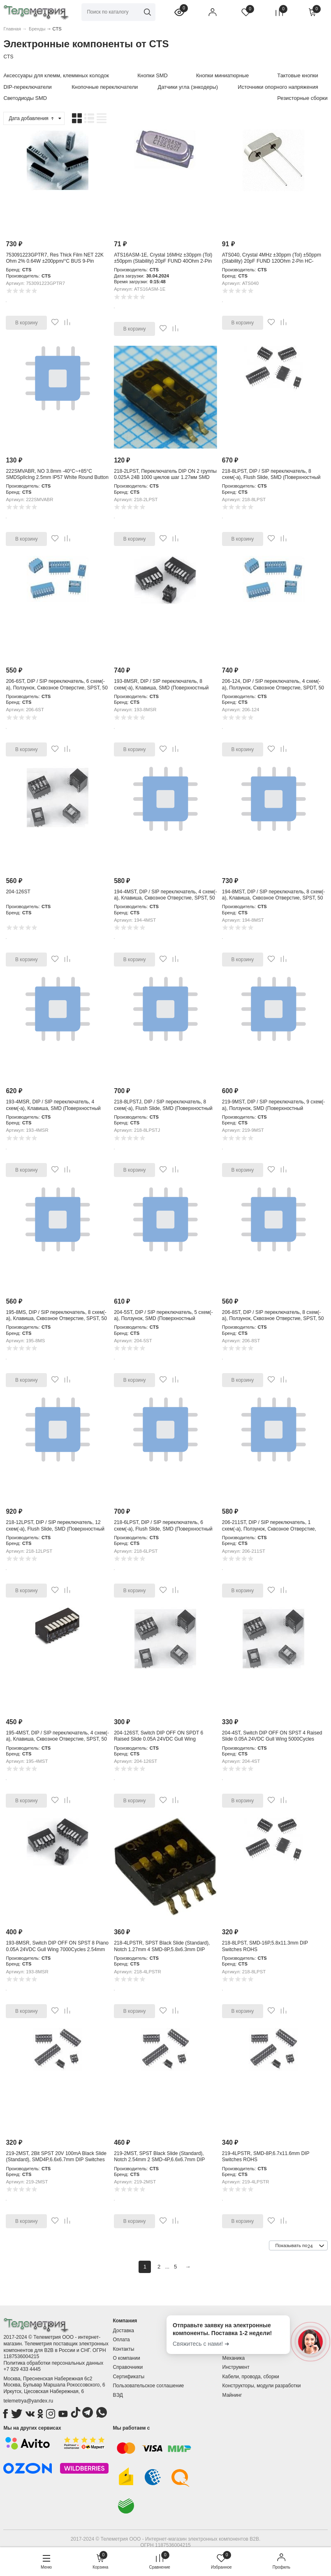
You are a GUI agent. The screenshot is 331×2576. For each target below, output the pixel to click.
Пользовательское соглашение (148, 2386)
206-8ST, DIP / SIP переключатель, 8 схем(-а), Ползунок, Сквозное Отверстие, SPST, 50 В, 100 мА (273, 1318)
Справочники (128, 2367)
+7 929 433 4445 (21, 2369)
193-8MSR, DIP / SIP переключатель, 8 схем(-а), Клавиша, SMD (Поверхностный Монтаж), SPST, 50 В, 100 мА (161, 687)
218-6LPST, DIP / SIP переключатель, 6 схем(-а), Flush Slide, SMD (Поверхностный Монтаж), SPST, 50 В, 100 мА (163, 1528)
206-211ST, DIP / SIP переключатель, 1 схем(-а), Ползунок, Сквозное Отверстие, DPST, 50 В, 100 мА (269, 1528)
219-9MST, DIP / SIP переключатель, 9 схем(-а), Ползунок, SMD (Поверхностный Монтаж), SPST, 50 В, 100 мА (273, 1108)
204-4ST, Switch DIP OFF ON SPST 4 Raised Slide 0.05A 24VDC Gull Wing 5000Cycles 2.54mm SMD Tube (272, 1739)
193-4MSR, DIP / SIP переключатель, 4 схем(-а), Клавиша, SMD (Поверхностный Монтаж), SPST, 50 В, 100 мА (53, 1108)
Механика (233, 2358)
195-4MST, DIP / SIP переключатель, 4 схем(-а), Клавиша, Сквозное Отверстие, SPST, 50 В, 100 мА (57, 1739)
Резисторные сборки (302, 98)
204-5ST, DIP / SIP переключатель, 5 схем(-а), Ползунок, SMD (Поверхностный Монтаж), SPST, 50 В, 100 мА (163, 1318)
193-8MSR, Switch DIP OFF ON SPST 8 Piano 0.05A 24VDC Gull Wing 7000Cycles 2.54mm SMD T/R (57, 1949)
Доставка (123, 2330)
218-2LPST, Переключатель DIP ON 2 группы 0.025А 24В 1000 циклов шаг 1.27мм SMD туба (165, 477)
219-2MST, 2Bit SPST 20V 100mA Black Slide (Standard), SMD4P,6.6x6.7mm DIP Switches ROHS (56, 2160)
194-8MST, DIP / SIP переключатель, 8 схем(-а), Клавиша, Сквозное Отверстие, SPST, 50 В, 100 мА (273, 898)
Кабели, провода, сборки (250, 2376)
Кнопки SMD (152, 75)
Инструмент (236, 2367)
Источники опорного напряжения (278, 87)
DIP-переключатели (27, 87)
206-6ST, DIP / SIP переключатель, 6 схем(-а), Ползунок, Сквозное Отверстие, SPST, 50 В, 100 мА (56, 687)
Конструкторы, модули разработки (261, 2386)
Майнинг (232, 2395)
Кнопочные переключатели (105, 87)
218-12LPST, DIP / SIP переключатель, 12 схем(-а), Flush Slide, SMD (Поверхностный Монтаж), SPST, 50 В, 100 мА (55, 1528)
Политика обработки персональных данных (53, 2363)
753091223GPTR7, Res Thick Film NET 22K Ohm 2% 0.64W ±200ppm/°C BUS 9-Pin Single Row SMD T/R (55, 261)
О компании (126, 2358)
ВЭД (118, 2395)
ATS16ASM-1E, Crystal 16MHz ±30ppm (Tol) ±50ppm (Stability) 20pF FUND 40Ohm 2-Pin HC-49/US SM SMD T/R (163, 261)
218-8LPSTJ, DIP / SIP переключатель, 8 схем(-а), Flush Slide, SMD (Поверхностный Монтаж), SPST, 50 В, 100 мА (163, 1108)
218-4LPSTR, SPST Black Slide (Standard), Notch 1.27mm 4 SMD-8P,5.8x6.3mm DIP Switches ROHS (162, 1949)
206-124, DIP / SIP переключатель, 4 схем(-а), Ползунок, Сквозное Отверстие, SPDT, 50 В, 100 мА (273, 687)
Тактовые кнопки (297, 75)
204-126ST (18, 892)
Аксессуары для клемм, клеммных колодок (56, 75)
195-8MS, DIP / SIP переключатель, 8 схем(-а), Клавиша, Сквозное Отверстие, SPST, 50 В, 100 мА (56, 1318)
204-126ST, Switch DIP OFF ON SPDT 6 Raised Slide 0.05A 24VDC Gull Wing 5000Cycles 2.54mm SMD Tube (158, 1739)
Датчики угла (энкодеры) (187, 87)
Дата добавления (32, 118)
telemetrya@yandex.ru (28, 2401)
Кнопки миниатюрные (222, 75)
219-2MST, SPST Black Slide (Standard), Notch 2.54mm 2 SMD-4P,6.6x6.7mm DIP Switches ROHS (159, 2160)
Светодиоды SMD (25, 98)
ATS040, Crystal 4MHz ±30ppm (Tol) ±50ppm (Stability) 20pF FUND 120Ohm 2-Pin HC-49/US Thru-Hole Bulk (271, 261)
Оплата (121, 2339)
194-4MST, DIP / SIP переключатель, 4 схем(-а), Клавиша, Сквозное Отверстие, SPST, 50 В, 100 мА (165, 898)
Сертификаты (128, 2376)
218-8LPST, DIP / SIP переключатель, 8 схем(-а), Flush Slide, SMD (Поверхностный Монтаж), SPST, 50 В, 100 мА (271, 477)
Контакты (123, 2349)
